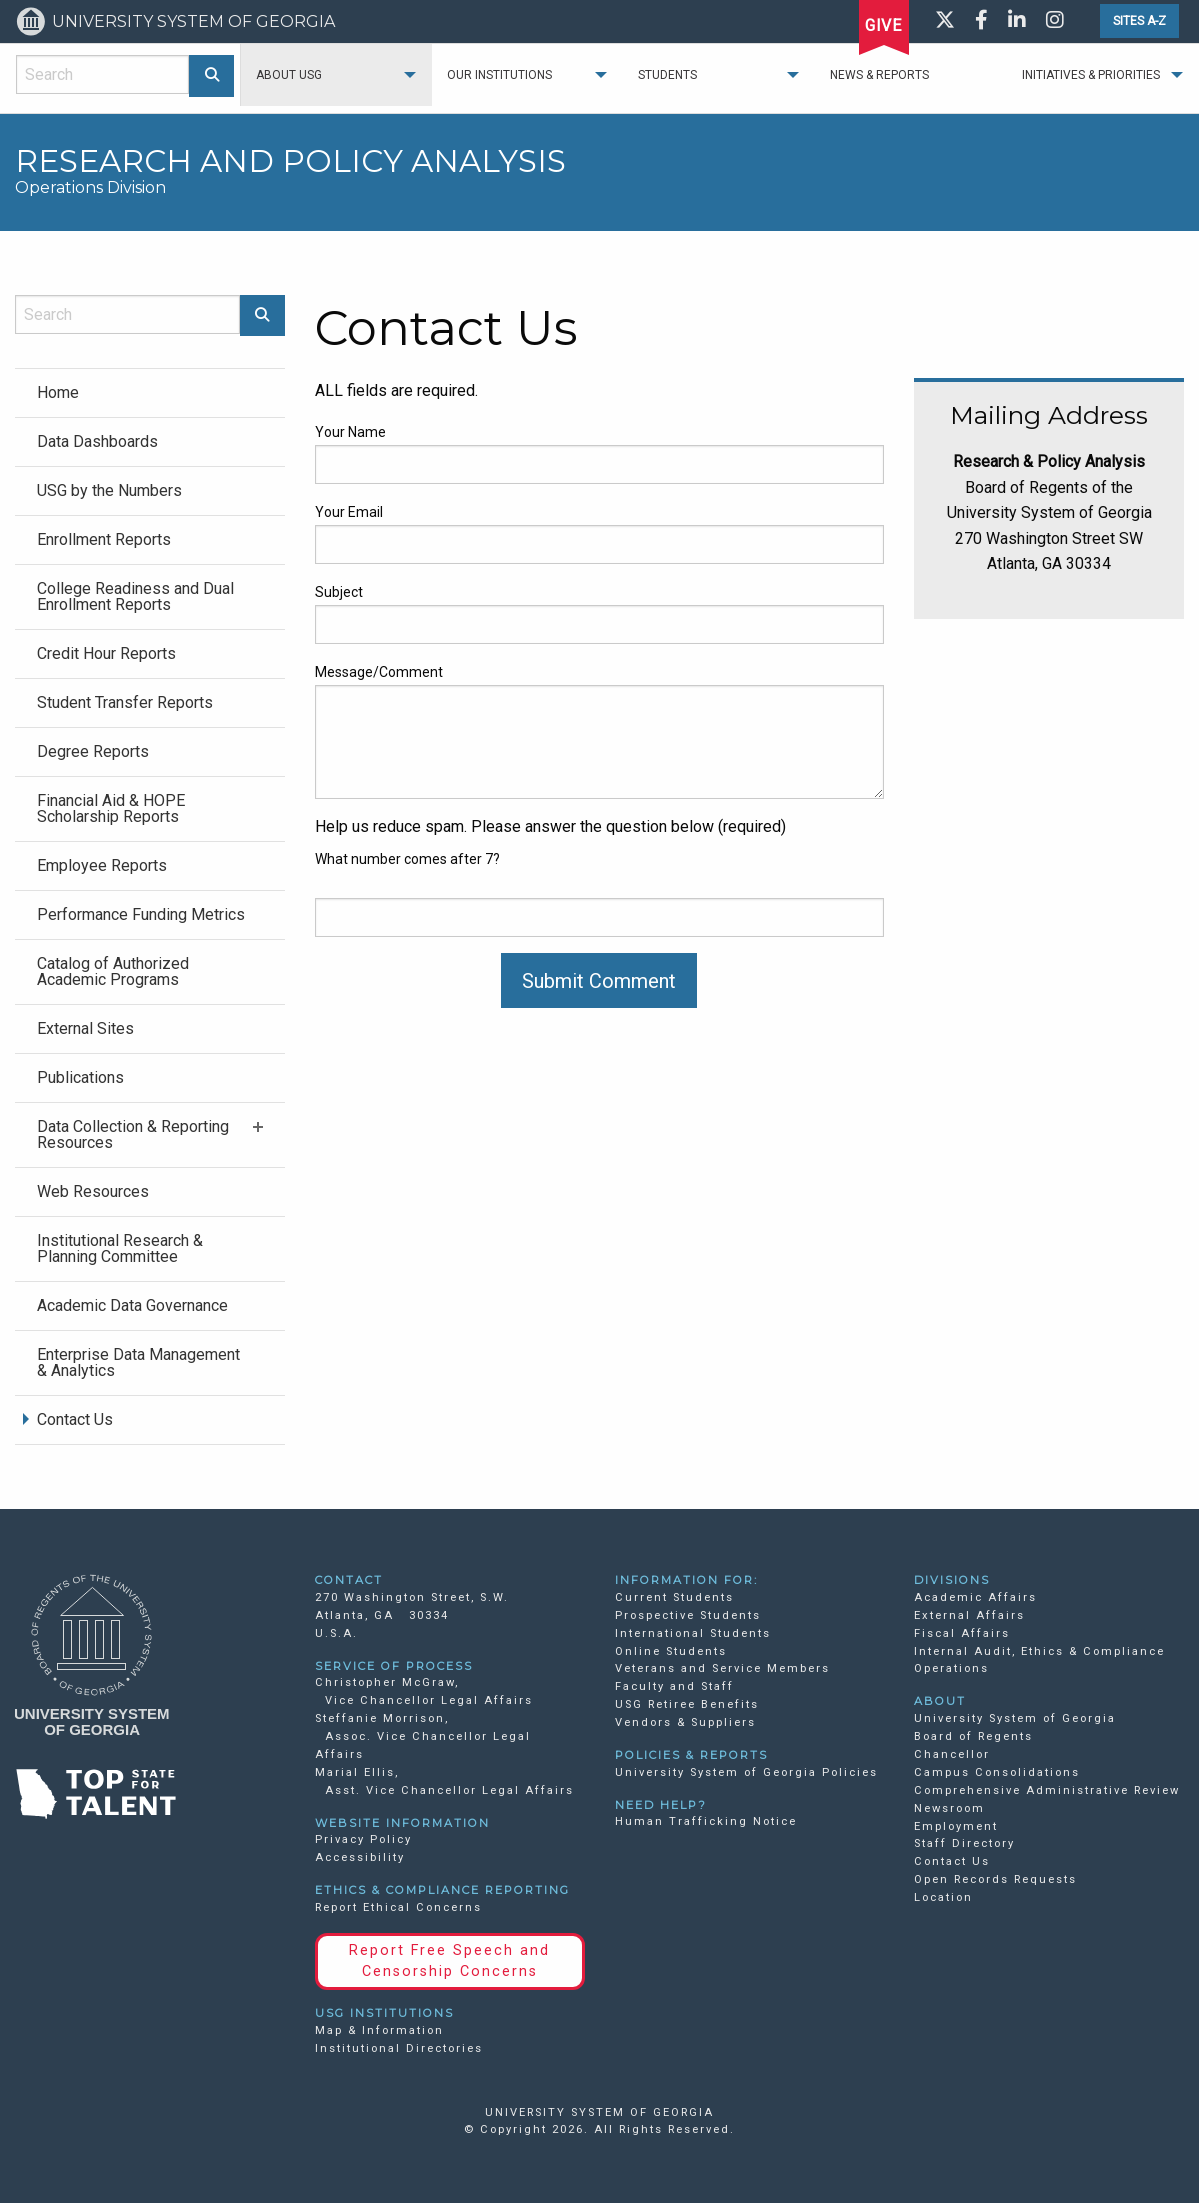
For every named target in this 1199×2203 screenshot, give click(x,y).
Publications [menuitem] (80, 1077)
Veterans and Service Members (722, 1668)
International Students (693, 1633)
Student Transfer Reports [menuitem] (125, 702)
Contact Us (952, 1861)
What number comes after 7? (407, 859)
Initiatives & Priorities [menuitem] (1091, 75)
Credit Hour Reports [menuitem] (106, 653)
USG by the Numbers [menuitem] (109, 490)
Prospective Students (688, 1615)
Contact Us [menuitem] (75, 1419)
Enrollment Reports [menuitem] (104, 539)
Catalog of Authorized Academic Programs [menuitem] (113, 971)
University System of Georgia (1015, 1718)
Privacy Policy (363, 1839)
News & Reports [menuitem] (879, 75)
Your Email (349, 512)
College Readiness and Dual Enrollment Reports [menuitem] (135, 596)
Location (943, 1897)
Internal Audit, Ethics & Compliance (1039, 1651)
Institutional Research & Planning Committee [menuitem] (120, 1248)
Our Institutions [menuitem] (499, 75)
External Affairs (969, 1615)
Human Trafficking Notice (706, 1821)
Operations (951, 1668)
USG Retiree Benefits (687, 1704)
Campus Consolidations (997, 1772)
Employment (956, 1826)
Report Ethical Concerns (398, 1907)
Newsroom (949, 1808)
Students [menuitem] (667, 75)
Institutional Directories (399, 2048)
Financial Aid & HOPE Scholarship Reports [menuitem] (111, 808)
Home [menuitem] (58, 392)
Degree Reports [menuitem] (93, 751)
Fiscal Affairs (962, 1633)
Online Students (671, 1651)
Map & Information (379, 2030)
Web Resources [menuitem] (93, 1191)
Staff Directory (964, 1843)
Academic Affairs (975, 1597)
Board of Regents (973, 1736)
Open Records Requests (995, 1879)
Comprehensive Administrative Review (1047, 1790)
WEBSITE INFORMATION (402, 1823)
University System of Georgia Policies (746, 1772)
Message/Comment (379, 672)
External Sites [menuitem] (85, 1028)
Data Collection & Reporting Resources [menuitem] (133, 1134)
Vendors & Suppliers (685, 1722)
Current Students (674, 1597)
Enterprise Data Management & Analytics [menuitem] (138, 1362)
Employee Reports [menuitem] (102, 865)
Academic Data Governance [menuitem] (132, 1305)
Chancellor (952, 1754)
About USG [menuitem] (289, 75)
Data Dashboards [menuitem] (97, 441)
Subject (339, 592)
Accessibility (360, 1857)
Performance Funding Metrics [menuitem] (141, 914)
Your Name (350, 432)
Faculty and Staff (674, 1686)
